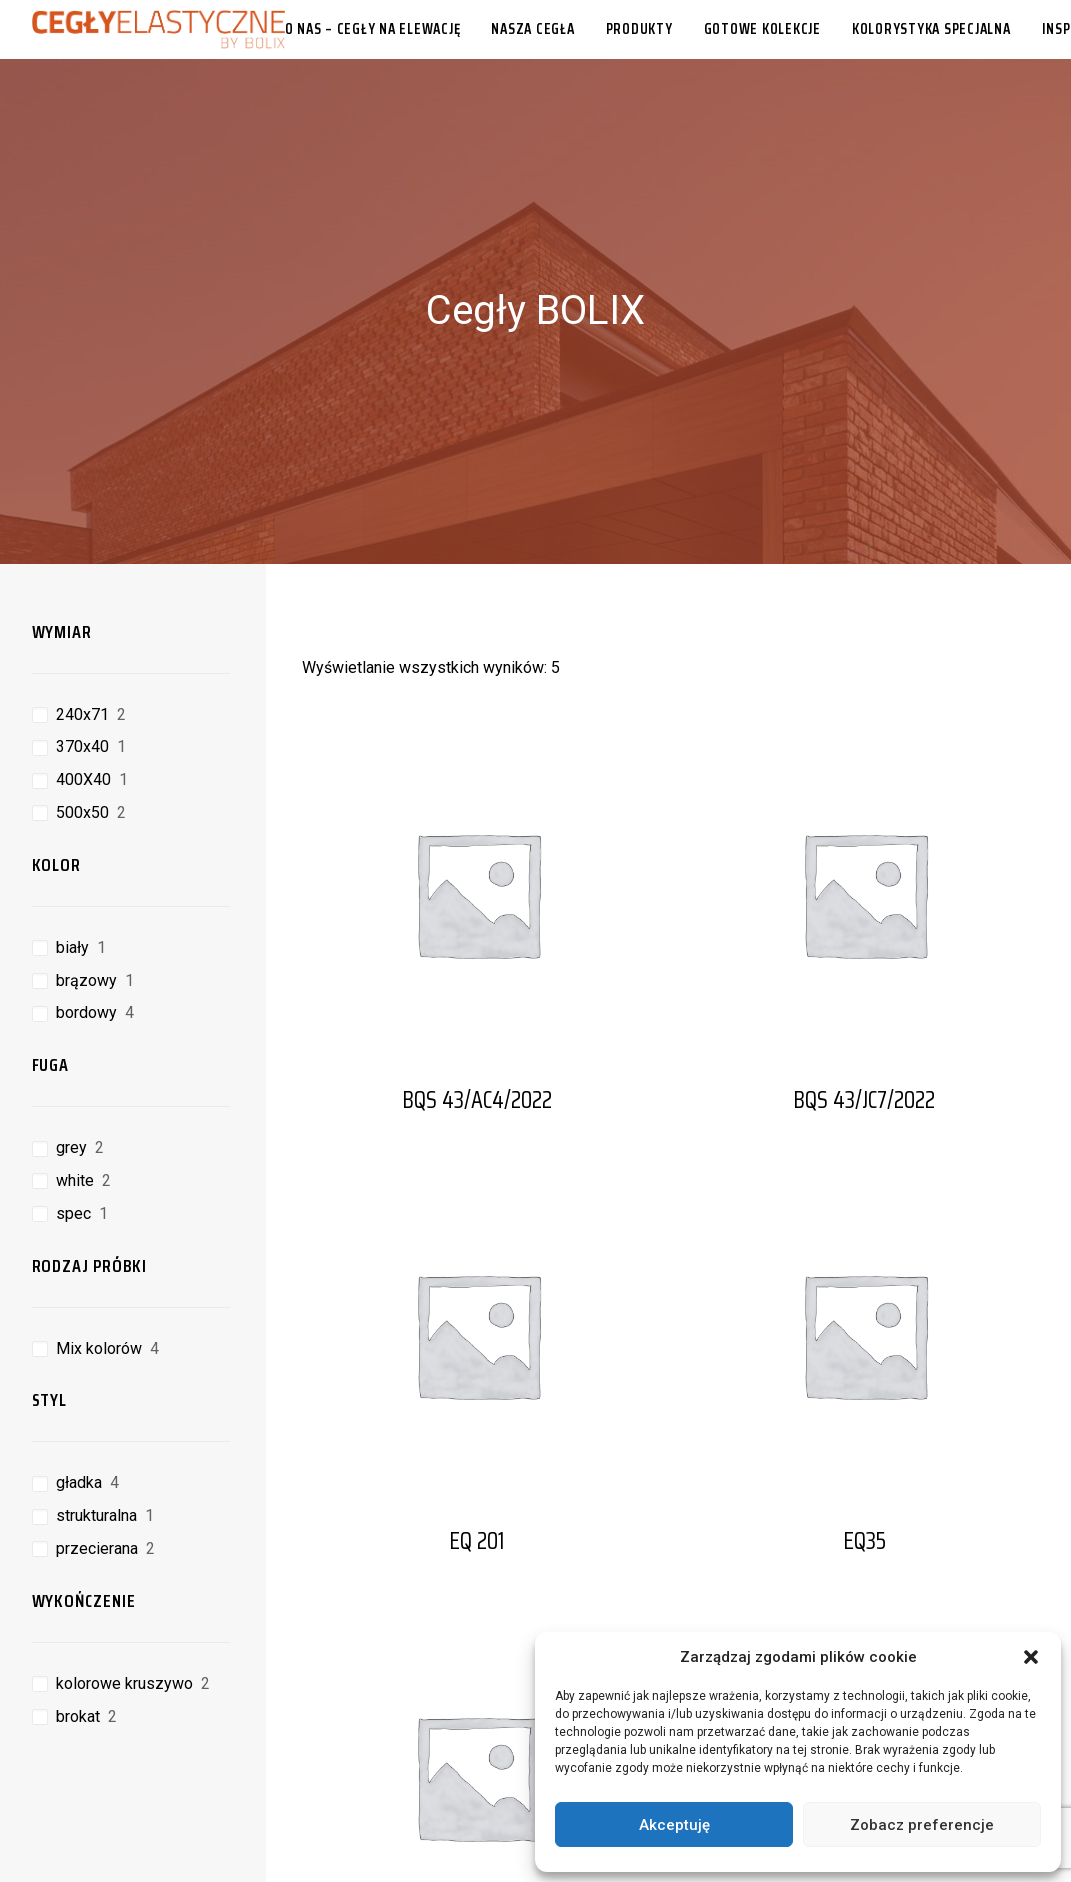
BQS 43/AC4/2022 (477, 1026)
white (75, 1106)
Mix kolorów (99, 1274)
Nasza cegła (532, 29)
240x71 (82, 640)
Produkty (639, 29)
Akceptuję (674, 1825)
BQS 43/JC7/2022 (864, 1026)
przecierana (97, 1474)
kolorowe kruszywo (124, 1609)
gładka (79, 1408)
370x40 (82, 672)
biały (72, 873)
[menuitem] (380, 29)
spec (73, 1139)
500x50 (82, 738)
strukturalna (96, 1441)
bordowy (86, 938)
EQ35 (864, 1467)
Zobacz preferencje (922, 1825)
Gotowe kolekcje (762, 29)
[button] (1031, 1657)
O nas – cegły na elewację (373, 29)
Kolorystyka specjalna (931, 29)
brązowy (86, 906)
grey (71, 1073)
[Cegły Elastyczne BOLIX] (158, 29)
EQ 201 (477, 1467)
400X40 (83, 705)
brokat (78, 1642)
